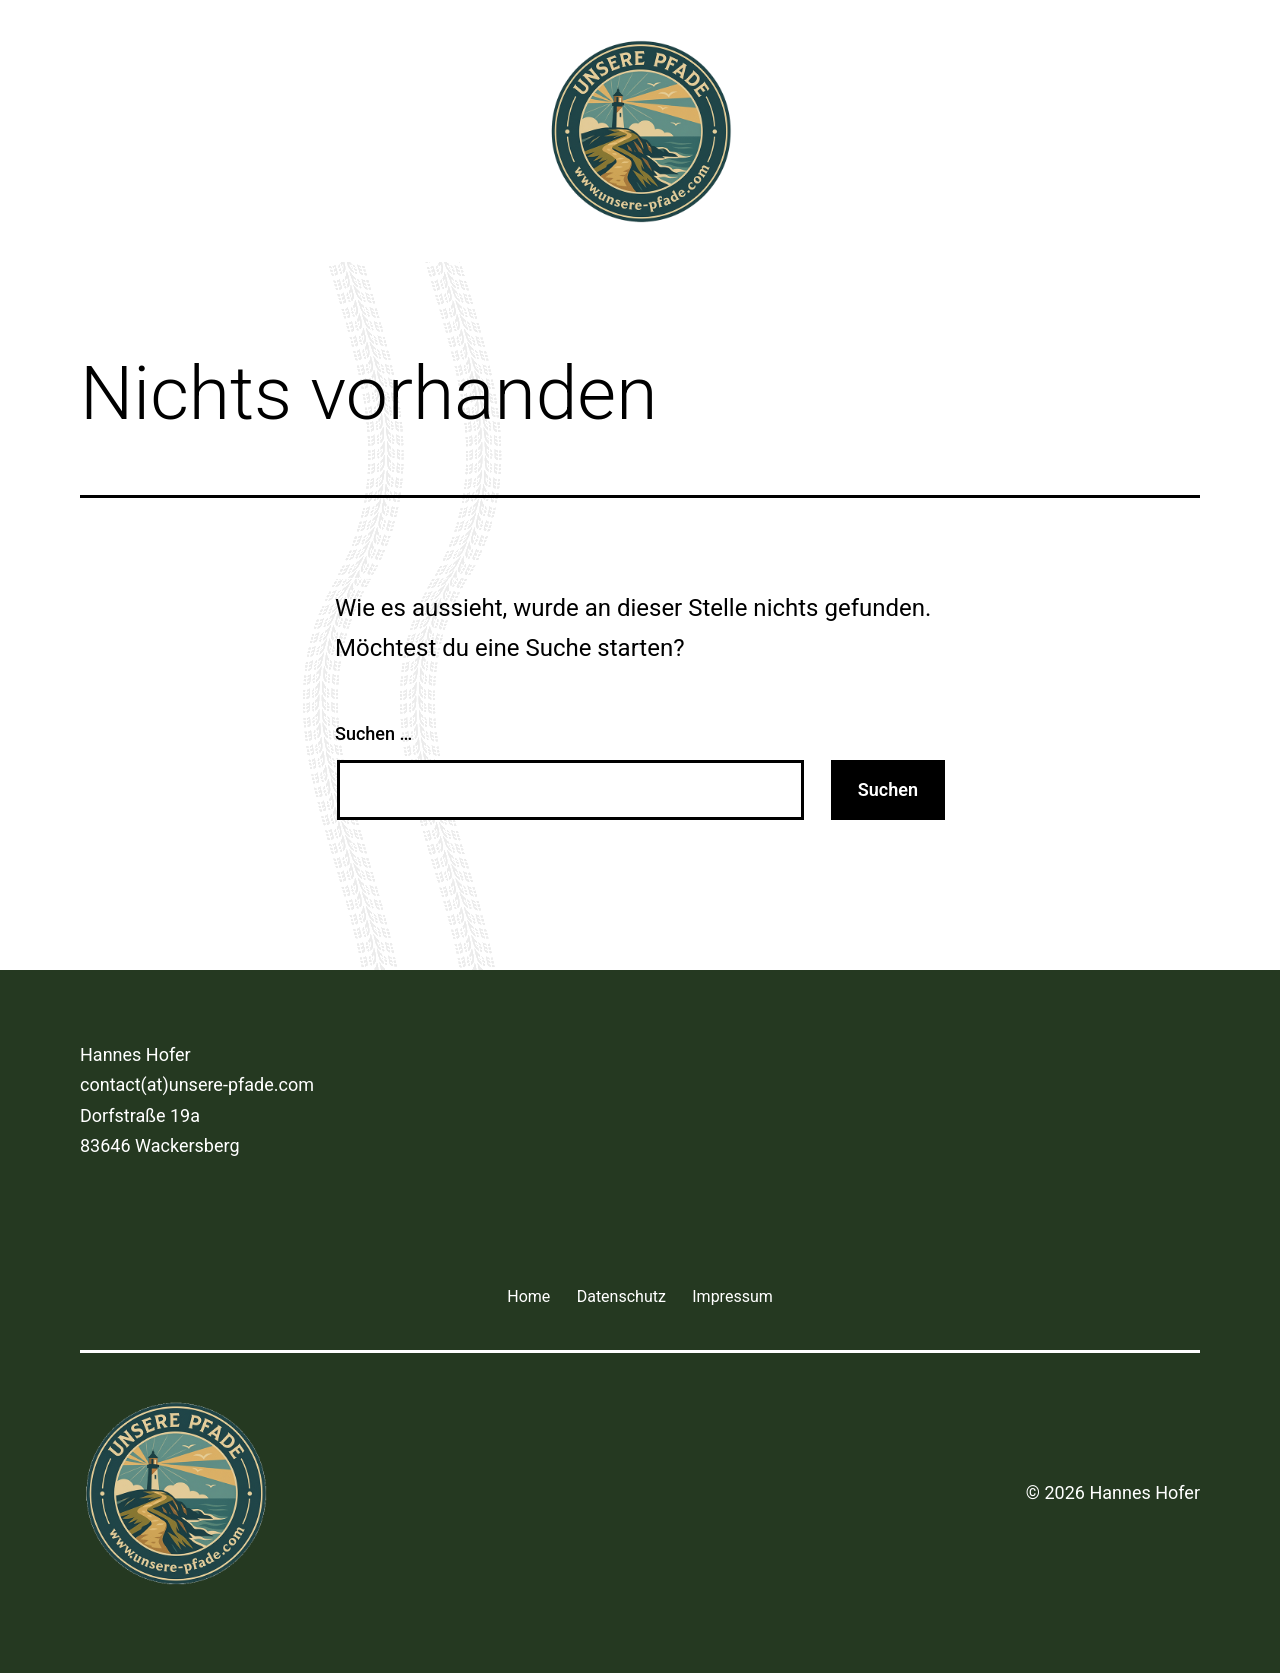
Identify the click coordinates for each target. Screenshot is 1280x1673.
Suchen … (373, 733)
